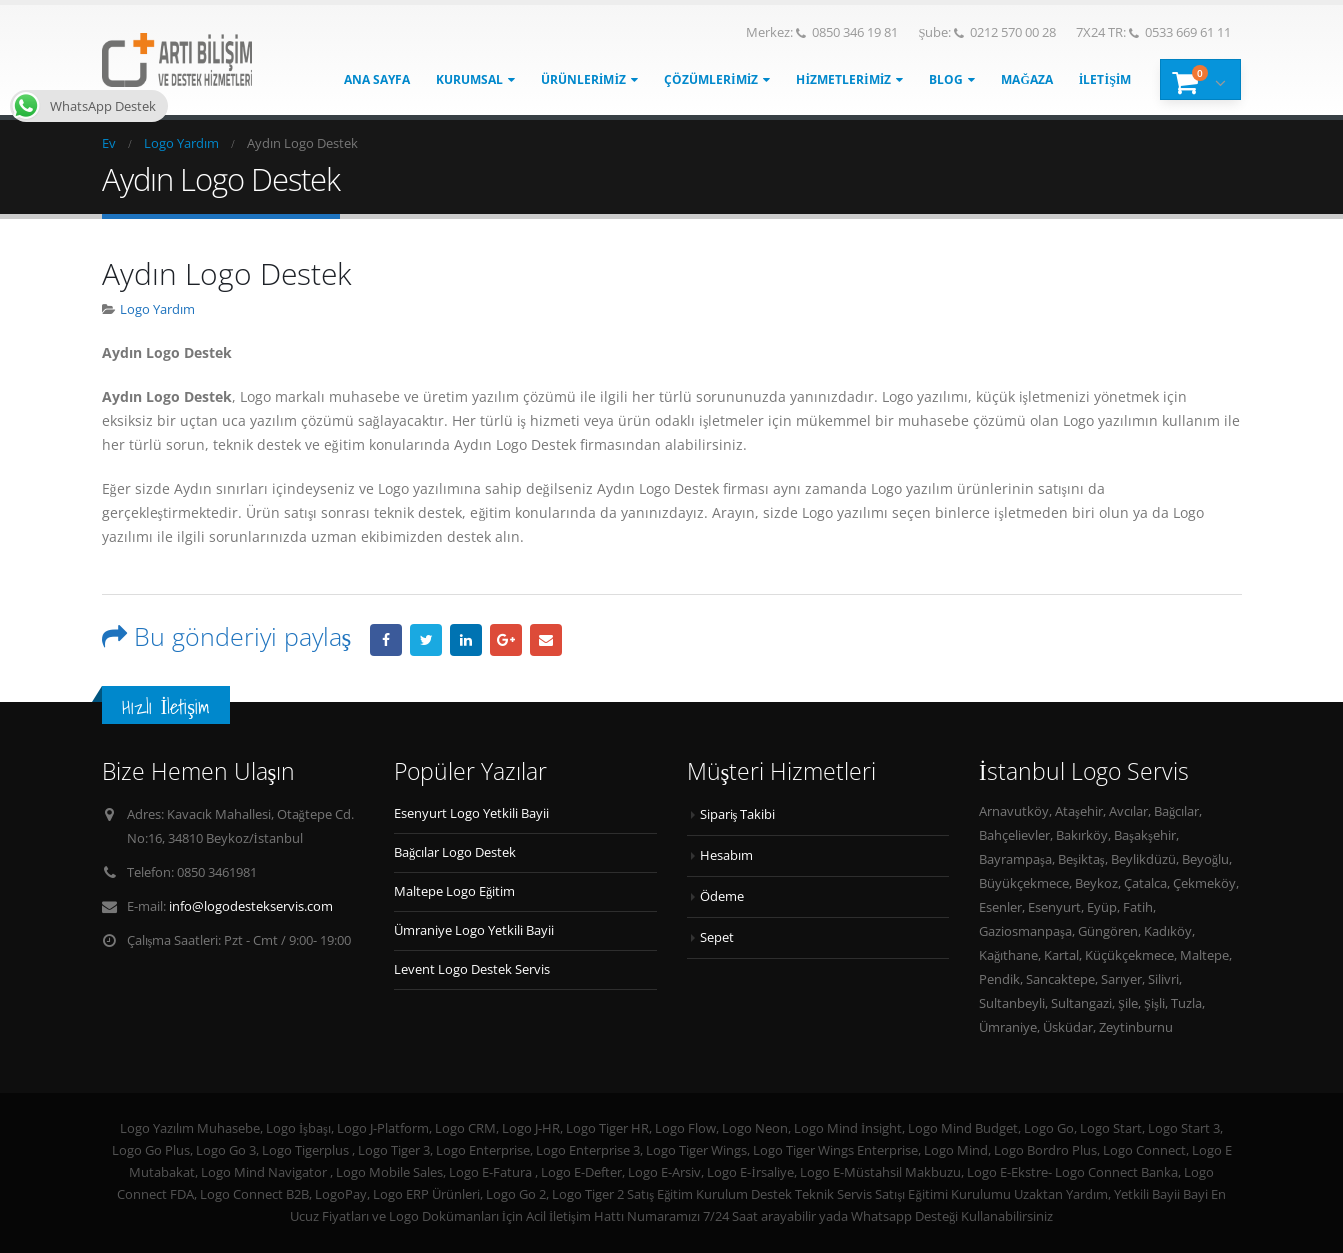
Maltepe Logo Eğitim (454, 891)
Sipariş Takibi (738, 814)
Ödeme (722, 896)
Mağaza (1026, 79)
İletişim (1105, 79)
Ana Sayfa (377, 79)
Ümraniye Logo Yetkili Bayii (474, 930)
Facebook (386, 640)
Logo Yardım (157, 309)
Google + (506, 640)
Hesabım (726, 855)
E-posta (546, 640)
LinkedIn (466, 640)
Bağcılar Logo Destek (455, 852)
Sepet (717, 937)
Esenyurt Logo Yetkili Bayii (471, 813)
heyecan (426, 640)
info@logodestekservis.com (251, 906)
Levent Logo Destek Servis (472, 969)
